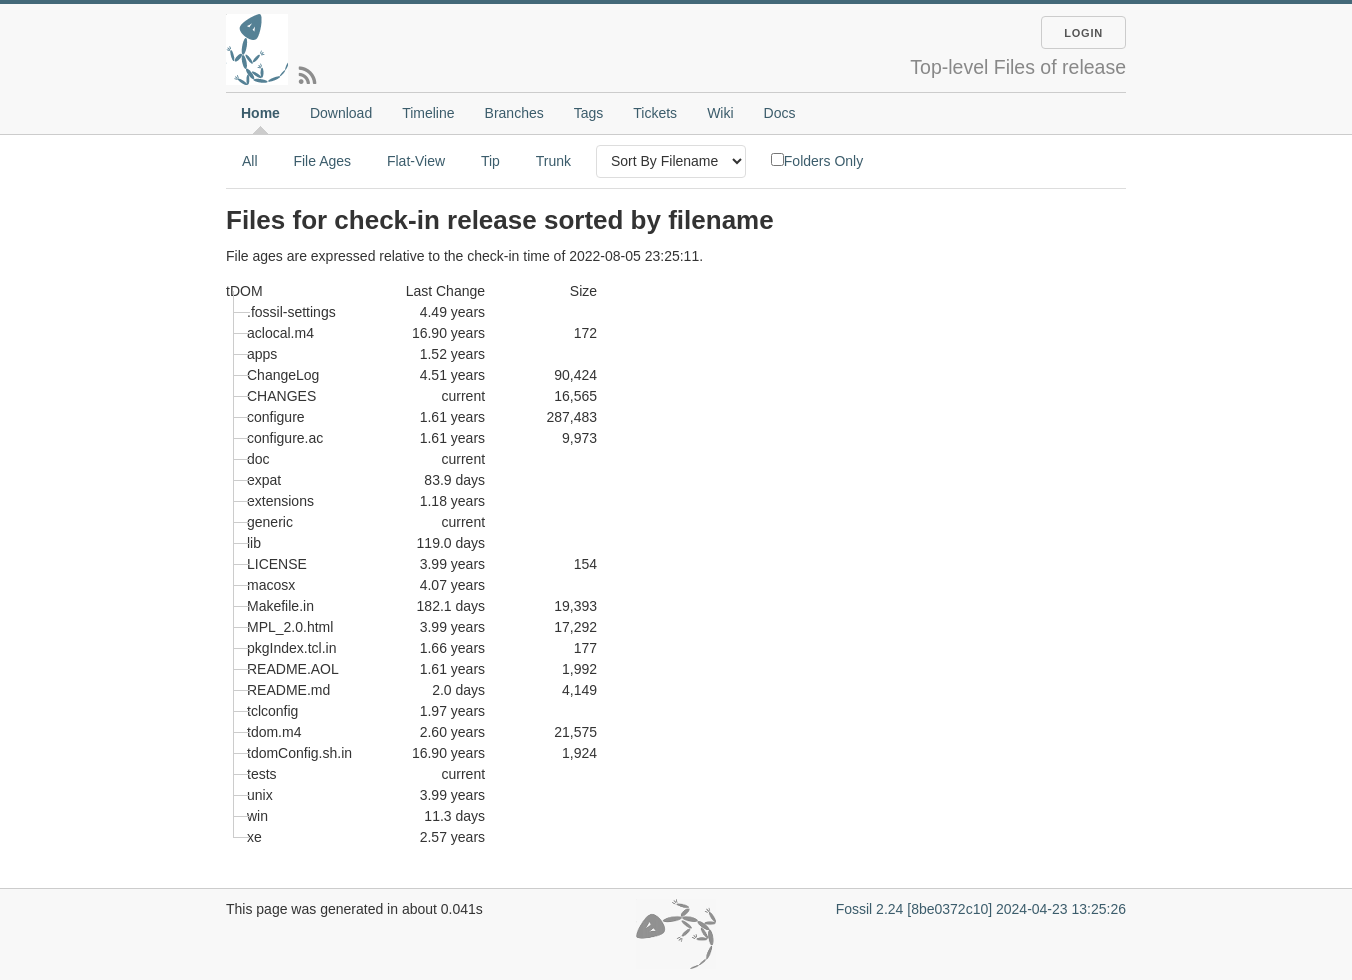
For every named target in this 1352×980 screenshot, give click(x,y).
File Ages (322, 161)
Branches (514, 113)
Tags (589, 113)
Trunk (553, 161)
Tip (490, 161)
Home (260, 113)
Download (341, 113)
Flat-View (416, 161)
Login (1083, 33)
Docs (780, 113)
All (250, 161)
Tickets (655, 113)
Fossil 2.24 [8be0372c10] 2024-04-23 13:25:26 (981, 909)
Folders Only (817, 161)
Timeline (428, 113)
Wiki (720, 113)
